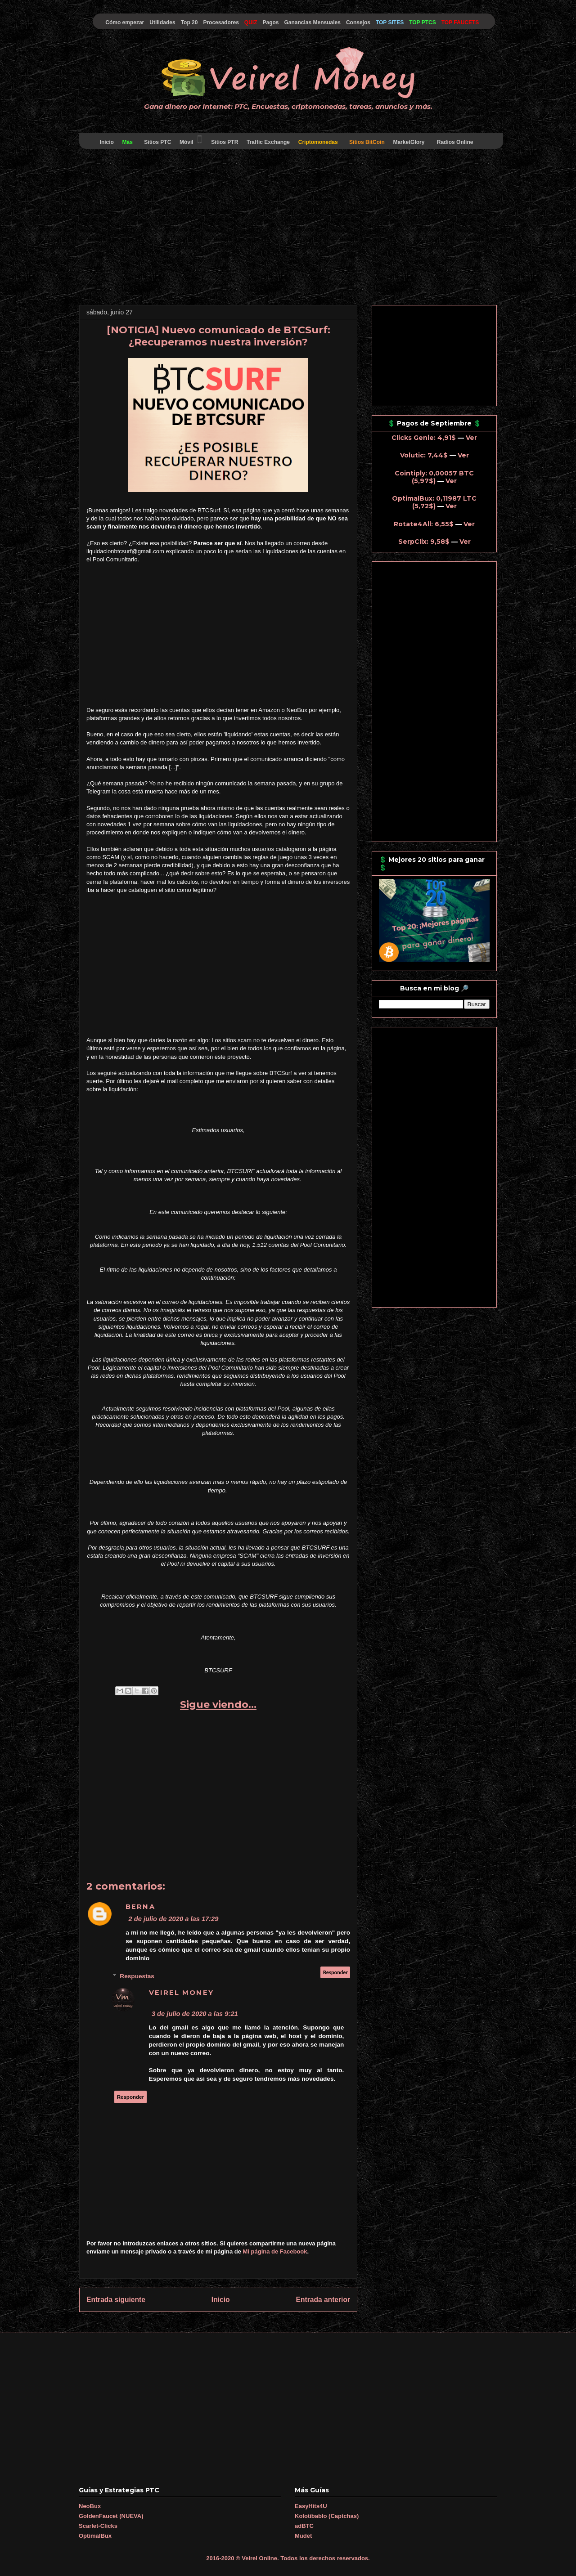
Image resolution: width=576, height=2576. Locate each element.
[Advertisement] (288, 228)
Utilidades (162, 22)
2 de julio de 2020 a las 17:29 (173, 1918)
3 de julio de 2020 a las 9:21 (195, 2013)
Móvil (191, 139)
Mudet (303, 2535)
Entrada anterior (323, 2299)
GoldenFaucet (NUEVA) (111, 2516)
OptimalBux (95, 2535)
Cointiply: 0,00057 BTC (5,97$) (434, 477)
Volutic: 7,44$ (424, 455)
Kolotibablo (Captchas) (327, 2516)
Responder (335, 1972)
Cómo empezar (124, 22)
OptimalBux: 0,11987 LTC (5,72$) (434, 502)
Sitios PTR (225, 142)
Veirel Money (181, 1993)
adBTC (304, 2525)
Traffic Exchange (268, 142)
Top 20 (189, 22)
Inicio (106, 142)
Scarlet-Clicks (98, 2525)
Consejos (358, 22)
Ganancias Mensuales (312, 22)
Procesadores (220, 22)
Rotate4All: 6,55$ (424, 524)
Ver (471, 438)
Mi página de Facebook (275, 2251)
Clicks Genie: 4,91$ (424, 438)
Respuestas (137, 1976)
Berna (140, 1907)
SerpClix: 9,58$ (424, 542)
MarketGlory (409, 142)
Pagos (270, 22)
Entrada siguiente (115, 2299)
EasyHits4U (311, 2506)
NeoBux (90, 2506)
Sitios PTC (158, 142)
